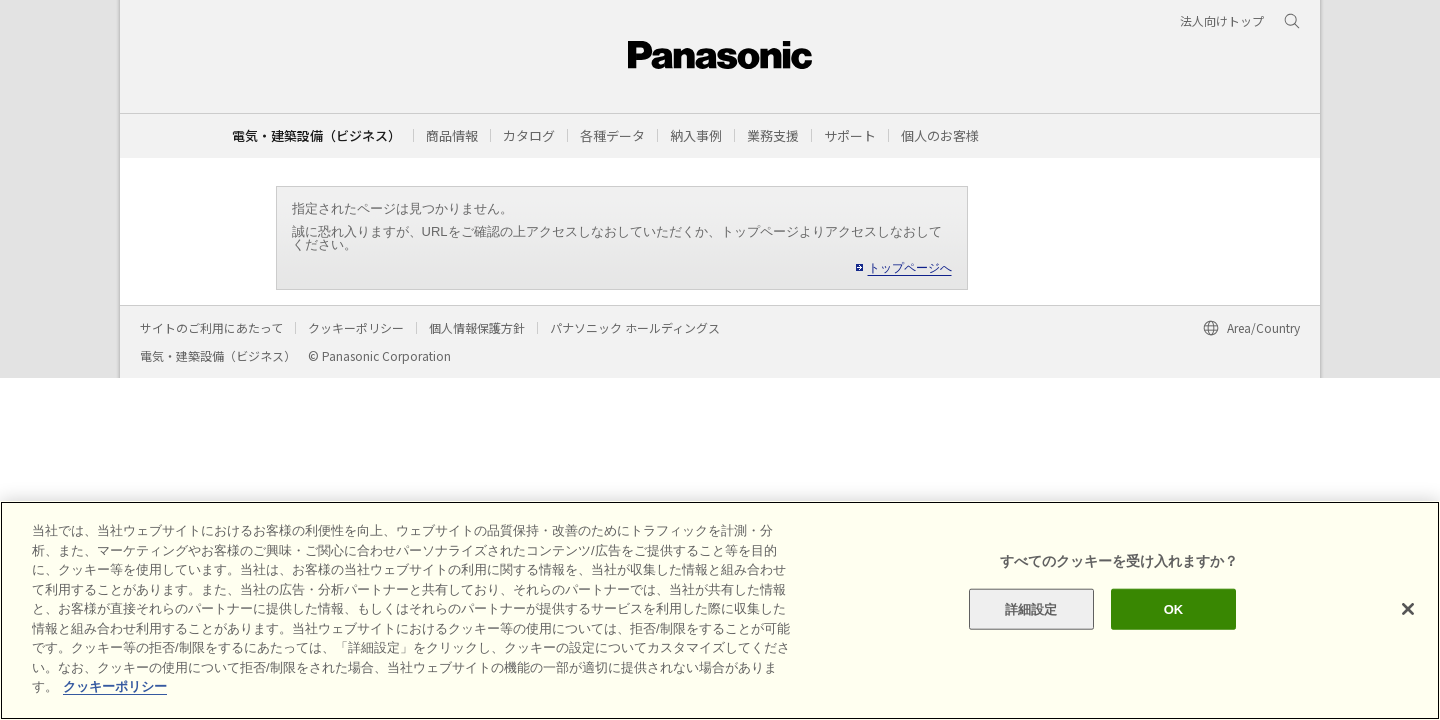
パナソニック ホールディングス (635, 327)
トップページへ (910, 268)
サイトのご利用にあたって (211, 327)
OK (1174, 608)
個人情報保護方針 (477, 327)
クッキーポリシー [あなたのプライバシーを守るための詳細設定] (115, 686)
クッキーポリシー (356, 327)
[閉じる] (1408, 609)
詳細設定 (1031, 608)
